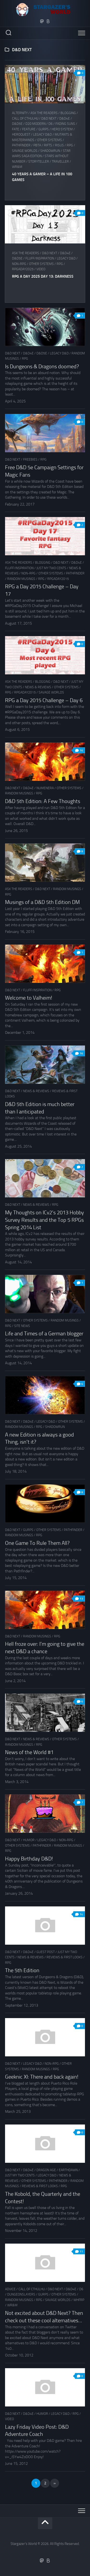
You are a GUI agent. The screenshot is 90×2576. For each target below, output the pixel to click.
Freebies (30, 459)
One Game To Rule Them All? (37, 1543)
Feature (29, 129)
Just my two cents (51, 568)
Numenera (45, 788)
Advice (10, 2289)
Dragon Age (46, 2170)
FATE (15, 129)
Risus (59, 145)
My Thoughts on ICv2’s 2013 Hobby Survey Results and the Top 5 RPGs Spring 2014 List (44, 1220)
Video (40, 269)
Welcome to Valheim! (28, 998)
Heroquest (21, 134)
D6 (50, 124)
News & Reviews (38, 687)
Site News (22, 1326)
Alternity (20, 113)
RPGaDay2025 (23, 269)
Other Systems (49, 140)
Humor (29, 1840)
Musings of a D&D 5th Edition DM (42, 902)
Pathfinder (21, 145)
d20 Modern (35, 124)
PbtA (37, 145)
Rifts (48, 145)
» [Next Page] (55, 2483)
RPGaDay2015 (58, 579)
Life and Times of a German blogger (44, 1334)
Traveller (60, 162)
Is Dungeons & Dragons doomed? (42, 366)
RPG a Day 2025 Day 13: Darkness (42, 276)
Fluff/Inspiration (39, 258)
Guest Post (45, 1952)
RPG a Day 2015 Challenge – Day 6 (44, 700)
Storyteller (38, 162)
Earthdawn (68, 2170)
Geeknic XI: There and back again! (41, 2077)
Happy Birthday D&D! (29, 1859)
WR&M (17, 167)
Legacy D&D (42, 134)
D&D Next (48, 118)
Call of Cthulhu (25, 118)
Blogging (68, 113)
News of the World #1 (29, 1752)
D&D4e (64, 118)
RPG (70, 145)
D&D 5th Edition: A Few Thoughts (42, 801)
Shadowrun (50, 151)
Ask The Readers (44, 113)
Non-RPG (19, 264)
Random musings (21, 579)
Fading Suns (65, 124)
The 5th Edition (22, 1970)
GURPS (43, 129)
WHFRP (78, 2300)
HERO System (62, 129)
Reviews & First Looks (65, 1957)
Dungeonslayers (21, 2294)
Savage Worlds (24, 151)
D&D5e (17, 124)
